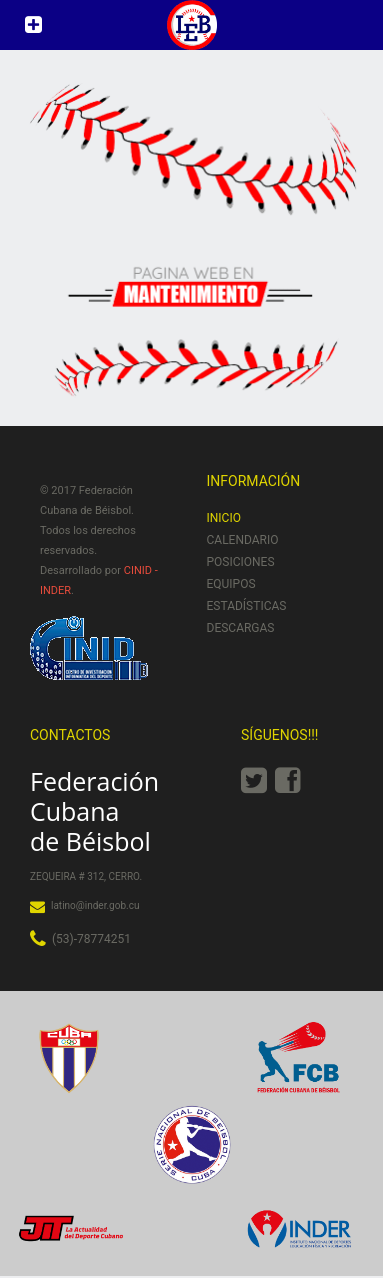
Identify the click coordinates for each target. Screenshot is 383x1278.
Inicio (224, 518)
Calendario (243, 540)
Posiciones (241, 562)
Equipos (231, 584)
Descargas (241, 628)
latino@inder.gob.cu (95, 905)
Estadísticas (247, 606)
